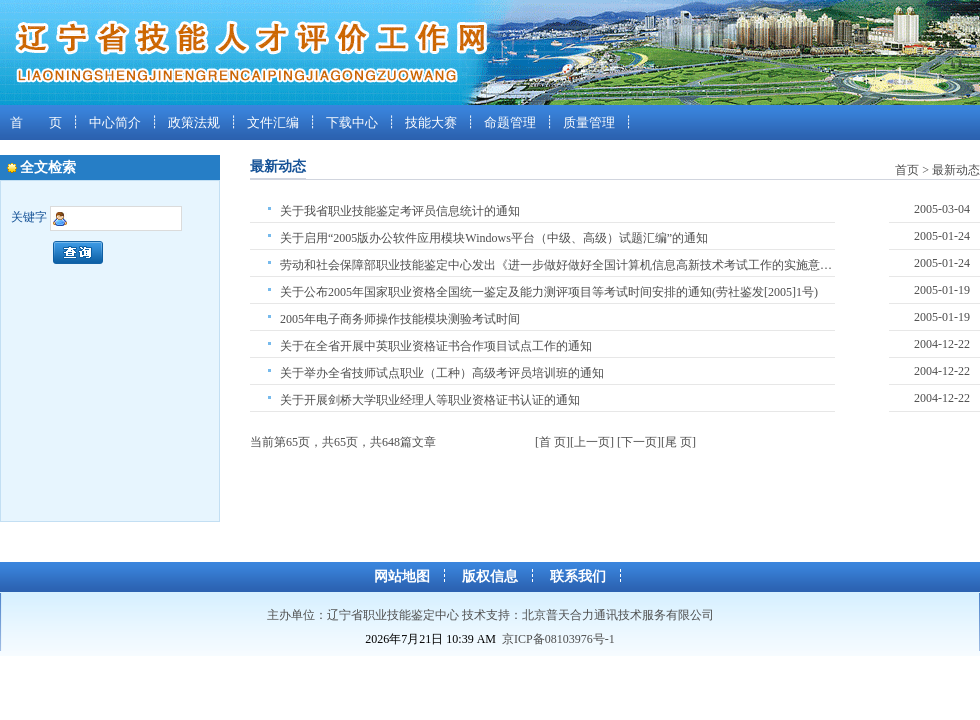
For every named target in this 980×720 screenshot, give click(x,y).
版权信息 (490, 576)
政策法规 (194, 122)
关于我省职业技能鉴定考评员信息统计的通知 (400, 211)
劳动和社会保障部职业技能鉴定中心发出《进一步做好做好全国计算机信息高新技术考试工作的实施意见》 (557, 265)
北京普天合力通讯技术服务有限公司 (618, 615)
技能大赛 (431, 122)
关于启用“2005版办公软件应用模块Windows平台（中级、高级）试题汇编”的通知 (494, 238)
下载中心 (352, 122)
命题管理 (510, 122)
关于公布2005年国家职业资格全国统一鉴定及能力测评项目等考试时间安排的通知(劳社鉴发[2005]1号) (549, 292)
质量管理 (589, 122)
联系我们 (578, 576)
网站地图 (402, 576)
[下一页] (639, 442)
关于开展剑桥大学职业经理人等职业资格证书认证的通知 (430, 400)
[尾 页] (678, 442)
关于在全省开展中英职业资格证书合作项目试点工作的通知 (436, 346)
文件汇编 (273, 122)
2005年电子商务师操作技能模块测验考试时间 (400, 319)
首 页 (36, 122)
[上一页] (592, 442)
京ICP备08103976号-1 (558, 639)
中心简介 (115, 122)
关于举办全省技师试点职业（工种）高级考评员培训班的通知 (442, 373)
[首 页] (552, 442)
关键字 (29, 218)
